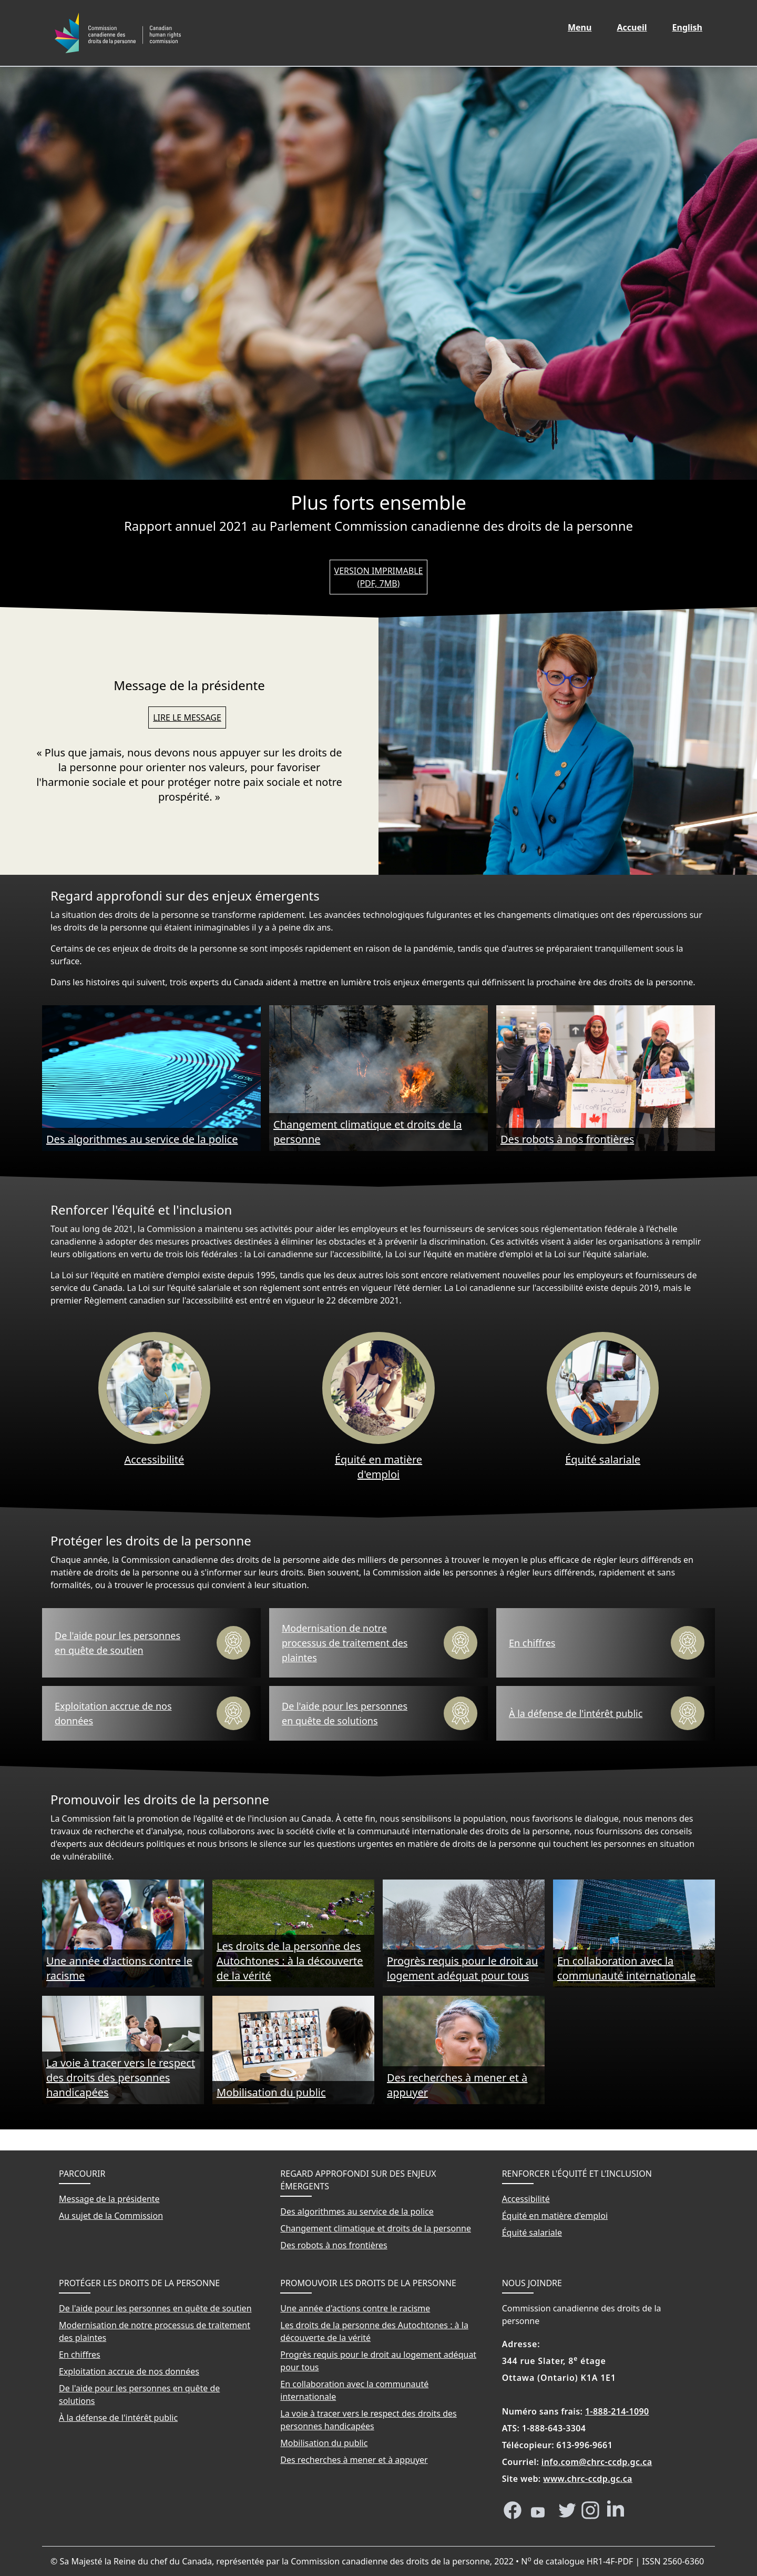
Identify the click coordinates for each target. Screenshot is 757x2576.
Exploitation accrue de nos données (113, 1713)
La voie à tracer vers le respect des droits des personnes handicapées (120, 2077)
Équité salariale (602, 1459)
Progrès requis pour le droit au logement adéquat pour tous (462, 1968)
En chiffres (532, 1642)
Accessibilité (154, 1459)
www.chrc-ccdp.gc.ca (587, 2478)
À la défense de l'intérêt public (575, 1713)
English (693, 27)
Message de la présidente (109, 2199)
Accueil (637, 27)
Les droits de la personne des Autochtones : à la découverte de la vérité (290, 1961)
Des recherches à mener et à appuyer (457, 2084)
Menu (579, 27)
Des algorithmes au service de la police (142, 1139)
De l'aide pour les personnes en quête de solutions (344, 1713)
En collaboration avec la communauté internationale (626, 1968)
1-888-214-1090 (617, 2411)
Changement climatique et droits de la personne (367, 1131)
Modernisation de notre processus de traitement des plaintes (345, 1643)
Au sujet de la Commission (111, 2215)
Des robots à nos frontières (567, 1139)
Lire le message (187, 717)
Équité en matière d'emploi (378, 1466)
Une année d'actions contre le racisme (119, 1968)
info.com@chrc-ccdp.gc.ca (596, 2462)
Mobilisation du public (271, 2092)
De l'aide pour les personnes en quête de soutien (117, 1642)
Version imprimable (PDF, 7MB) (378, 577)
